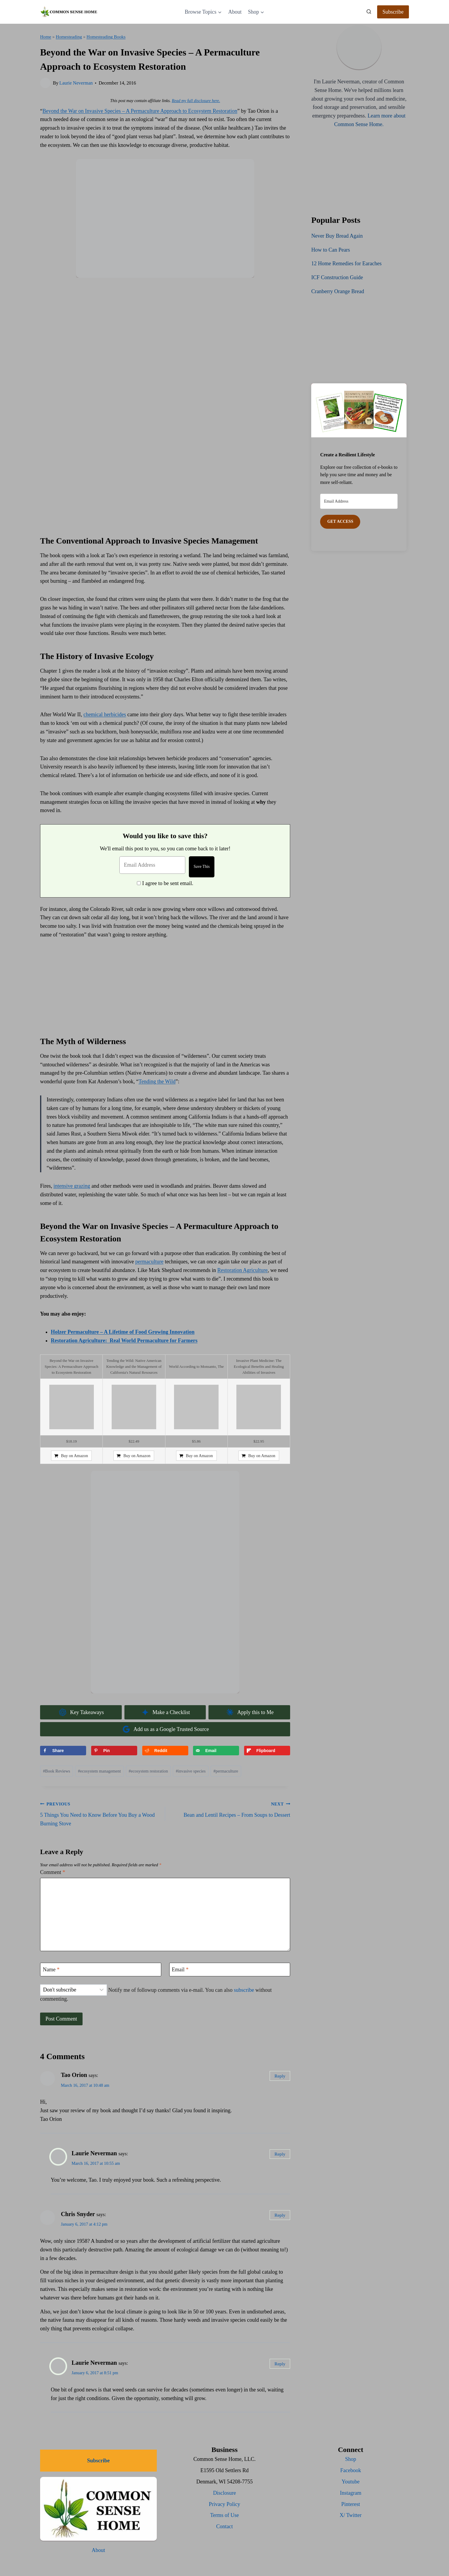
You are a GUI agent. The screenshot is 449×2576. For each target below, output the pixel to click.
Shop (350, 2459)
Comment (52, 1872)
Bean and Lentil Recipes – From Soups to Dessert (230, 1809)
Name (51, 1970)
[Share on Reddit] (165, 1750)
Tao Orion (74, 2075)
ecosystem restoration (148, 1771)
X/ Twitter (351, 2515)
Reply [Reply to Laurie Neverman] (279, 2153)
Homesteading (69, 36)
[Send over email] (216, 1750)
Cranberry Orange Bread (337, 291)
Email (180, 1970)
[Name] (100, 1969)
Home (45, 36)
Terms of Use (224, 2515)
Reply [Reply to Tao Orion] (279, 2075)
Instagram (350, 2493)
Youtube (351, 2482)
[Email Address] (152, 865)
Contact (224, 2526)
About (234, 12)
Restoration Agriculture (242, 1270)
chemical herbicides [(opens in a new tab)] (104, 714)
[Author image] (45, 83)
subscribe (244, 1990)
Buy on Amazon (74, 1456)
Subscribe (393, 12)
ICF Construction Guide (337, 277)
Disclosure (224, 2493)
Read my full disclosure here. (196, 101)
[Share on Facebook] (63, 1750)
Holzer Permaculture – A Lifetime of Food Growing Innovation (123, 1332)
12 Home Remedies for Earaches (346, 263)
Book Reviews (56, 1771)
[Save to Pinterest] (114, 1750)
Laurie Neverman (76, 82)
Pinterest (350, 2504)
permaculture (149, 1262)
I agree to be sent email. (167, 883)
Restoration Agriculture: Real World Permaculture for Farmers (124, 1340)
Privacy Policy (224, 2504)
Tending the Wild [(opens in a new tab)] (157, 1081)
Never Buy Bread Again (337, 236)
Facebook (350, 2470)
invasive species (190, 1771)
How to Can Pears (330, 250)
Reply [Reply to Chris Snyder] (279, 2215)
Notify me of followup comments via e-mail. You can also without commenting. (156, 1993)
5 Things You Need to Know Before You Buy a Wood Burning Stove (100, 1813)
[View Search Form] (368, 12)
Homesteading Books (105, 36)
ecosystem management (99, 1771)
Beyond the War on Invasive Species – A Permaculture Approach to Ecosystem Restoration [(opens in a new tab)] (139, 111)
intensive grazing (71, 1186)
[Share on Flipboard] (267, 1750)
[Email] (229, 1969)
